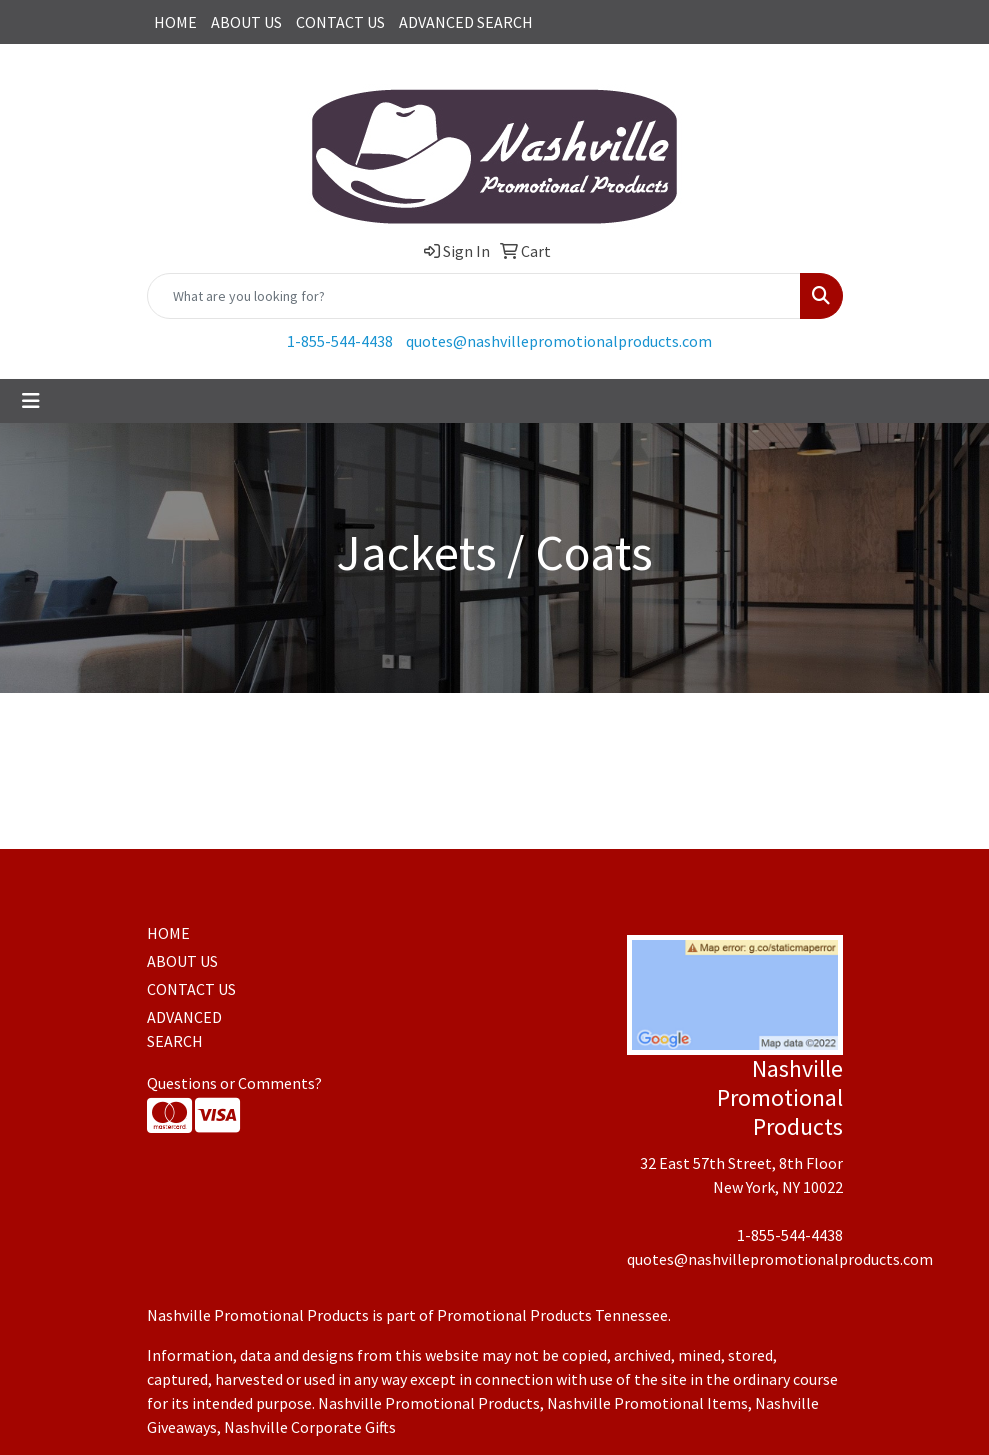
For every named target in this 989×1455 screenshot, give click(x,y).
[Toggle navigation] (31, 401)
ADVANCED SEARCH (466, 22)
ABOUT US (246, 22)
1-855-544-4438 (340, 341)
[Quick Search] (474, 296)
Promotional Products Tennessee (552, 1315)
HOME (175, 22)
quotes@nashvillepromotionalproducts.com (559, 341)
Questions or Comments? (234, 1083)
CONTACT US (340, 22)
